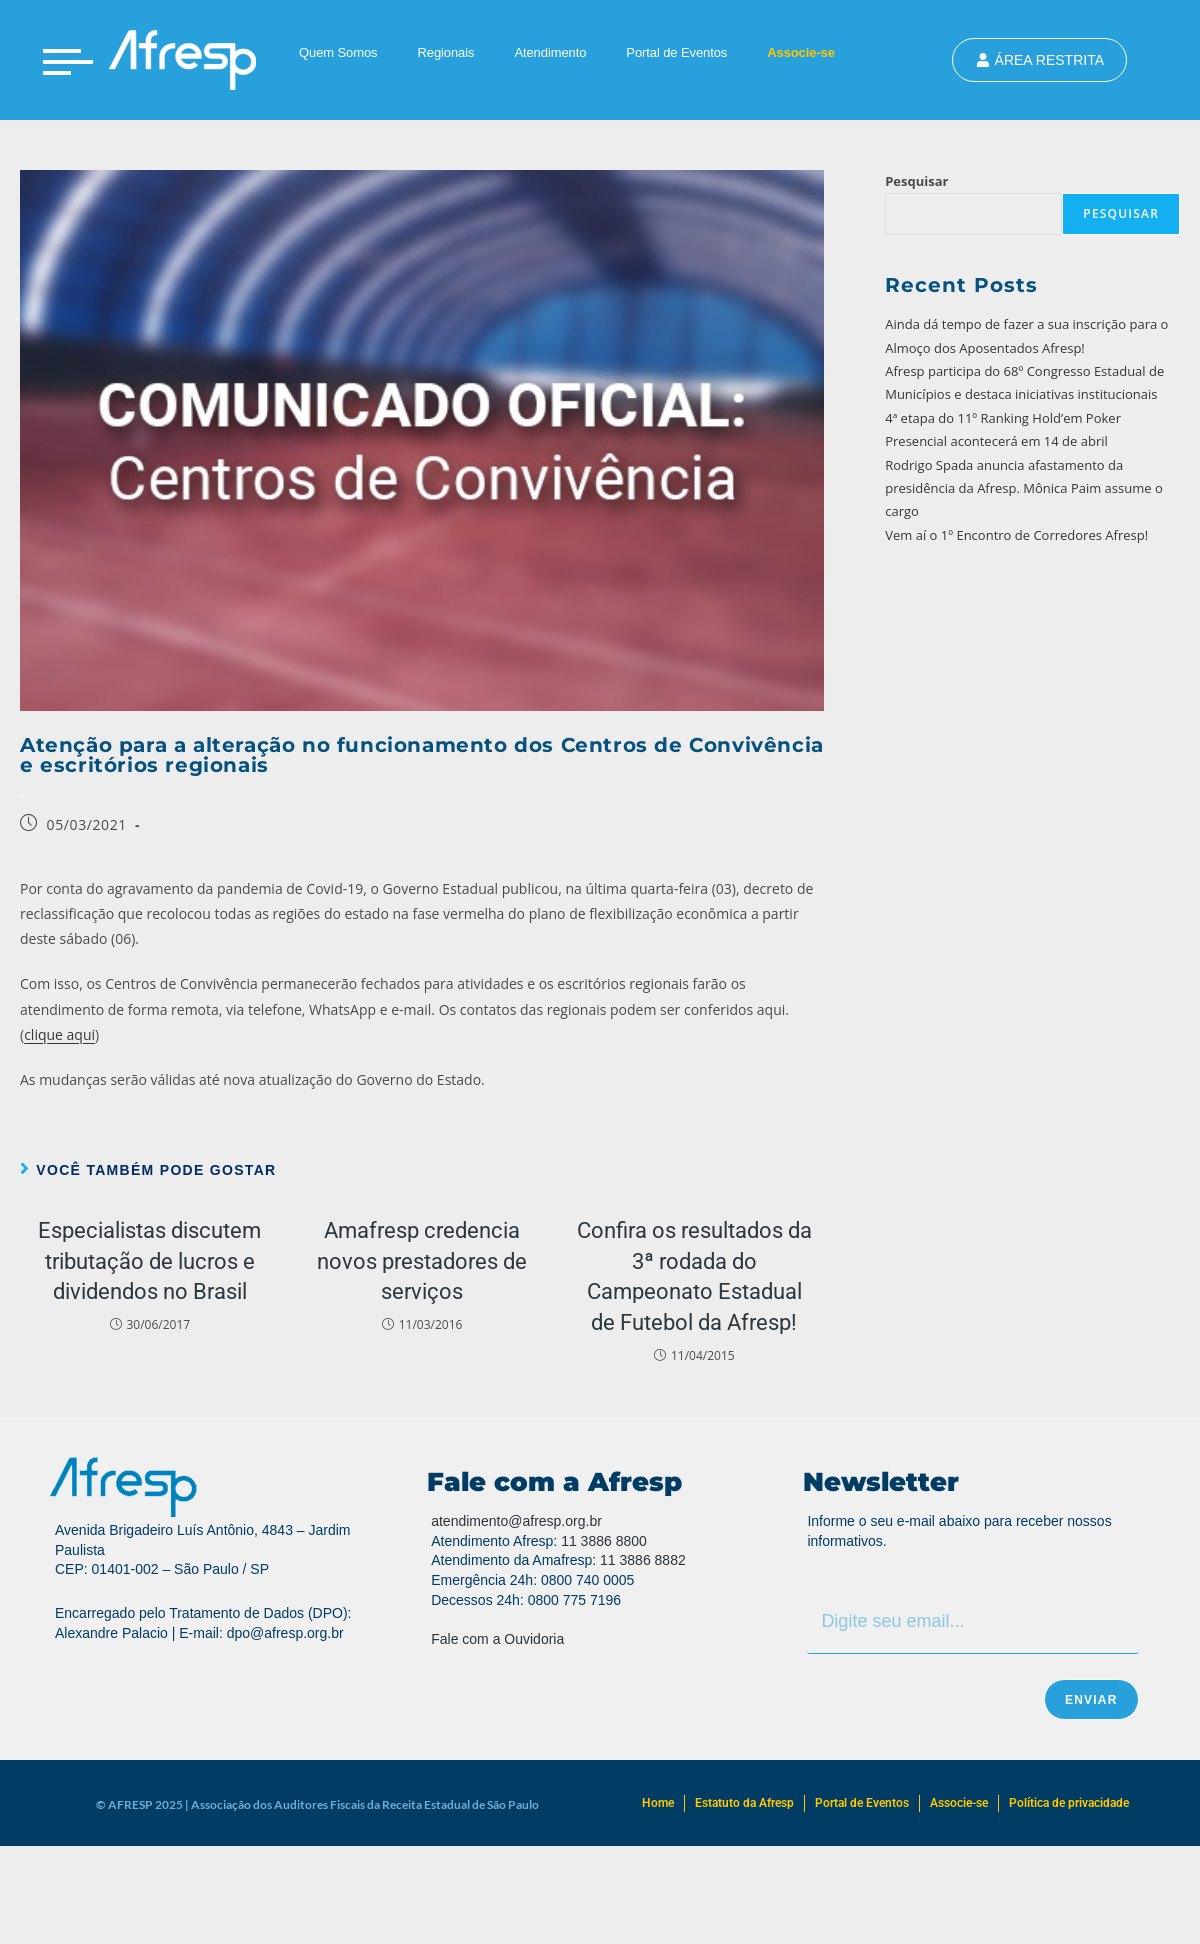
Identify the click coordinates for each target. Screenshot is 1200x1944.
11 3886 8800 (604, 1541)
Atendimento (550, 52)
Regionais (445, 52)
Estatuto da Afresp (744, 1803)
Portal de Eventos (676, 52)
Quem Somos (338, 52)
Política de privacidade (1069, 1803)
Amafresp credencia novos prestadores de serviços (422, 1261)
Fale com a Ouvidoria (497, 1639)
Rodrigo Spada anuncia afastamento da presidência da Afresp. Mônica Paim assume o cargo (1024, 488)
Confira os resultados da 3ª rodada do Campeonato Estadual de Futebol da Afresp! (694, 1276)
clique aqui (59, 1034)
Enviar (1091, 1700)
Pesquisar (916, 181)
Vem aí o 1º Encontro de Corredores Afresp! (1016, 535)
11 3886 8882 (643, 1560)
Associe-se (801, 52)
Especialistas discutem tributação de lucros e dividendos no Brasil (149, 1261)
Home (658, 1803)
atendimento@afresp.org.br (516, 1521)
